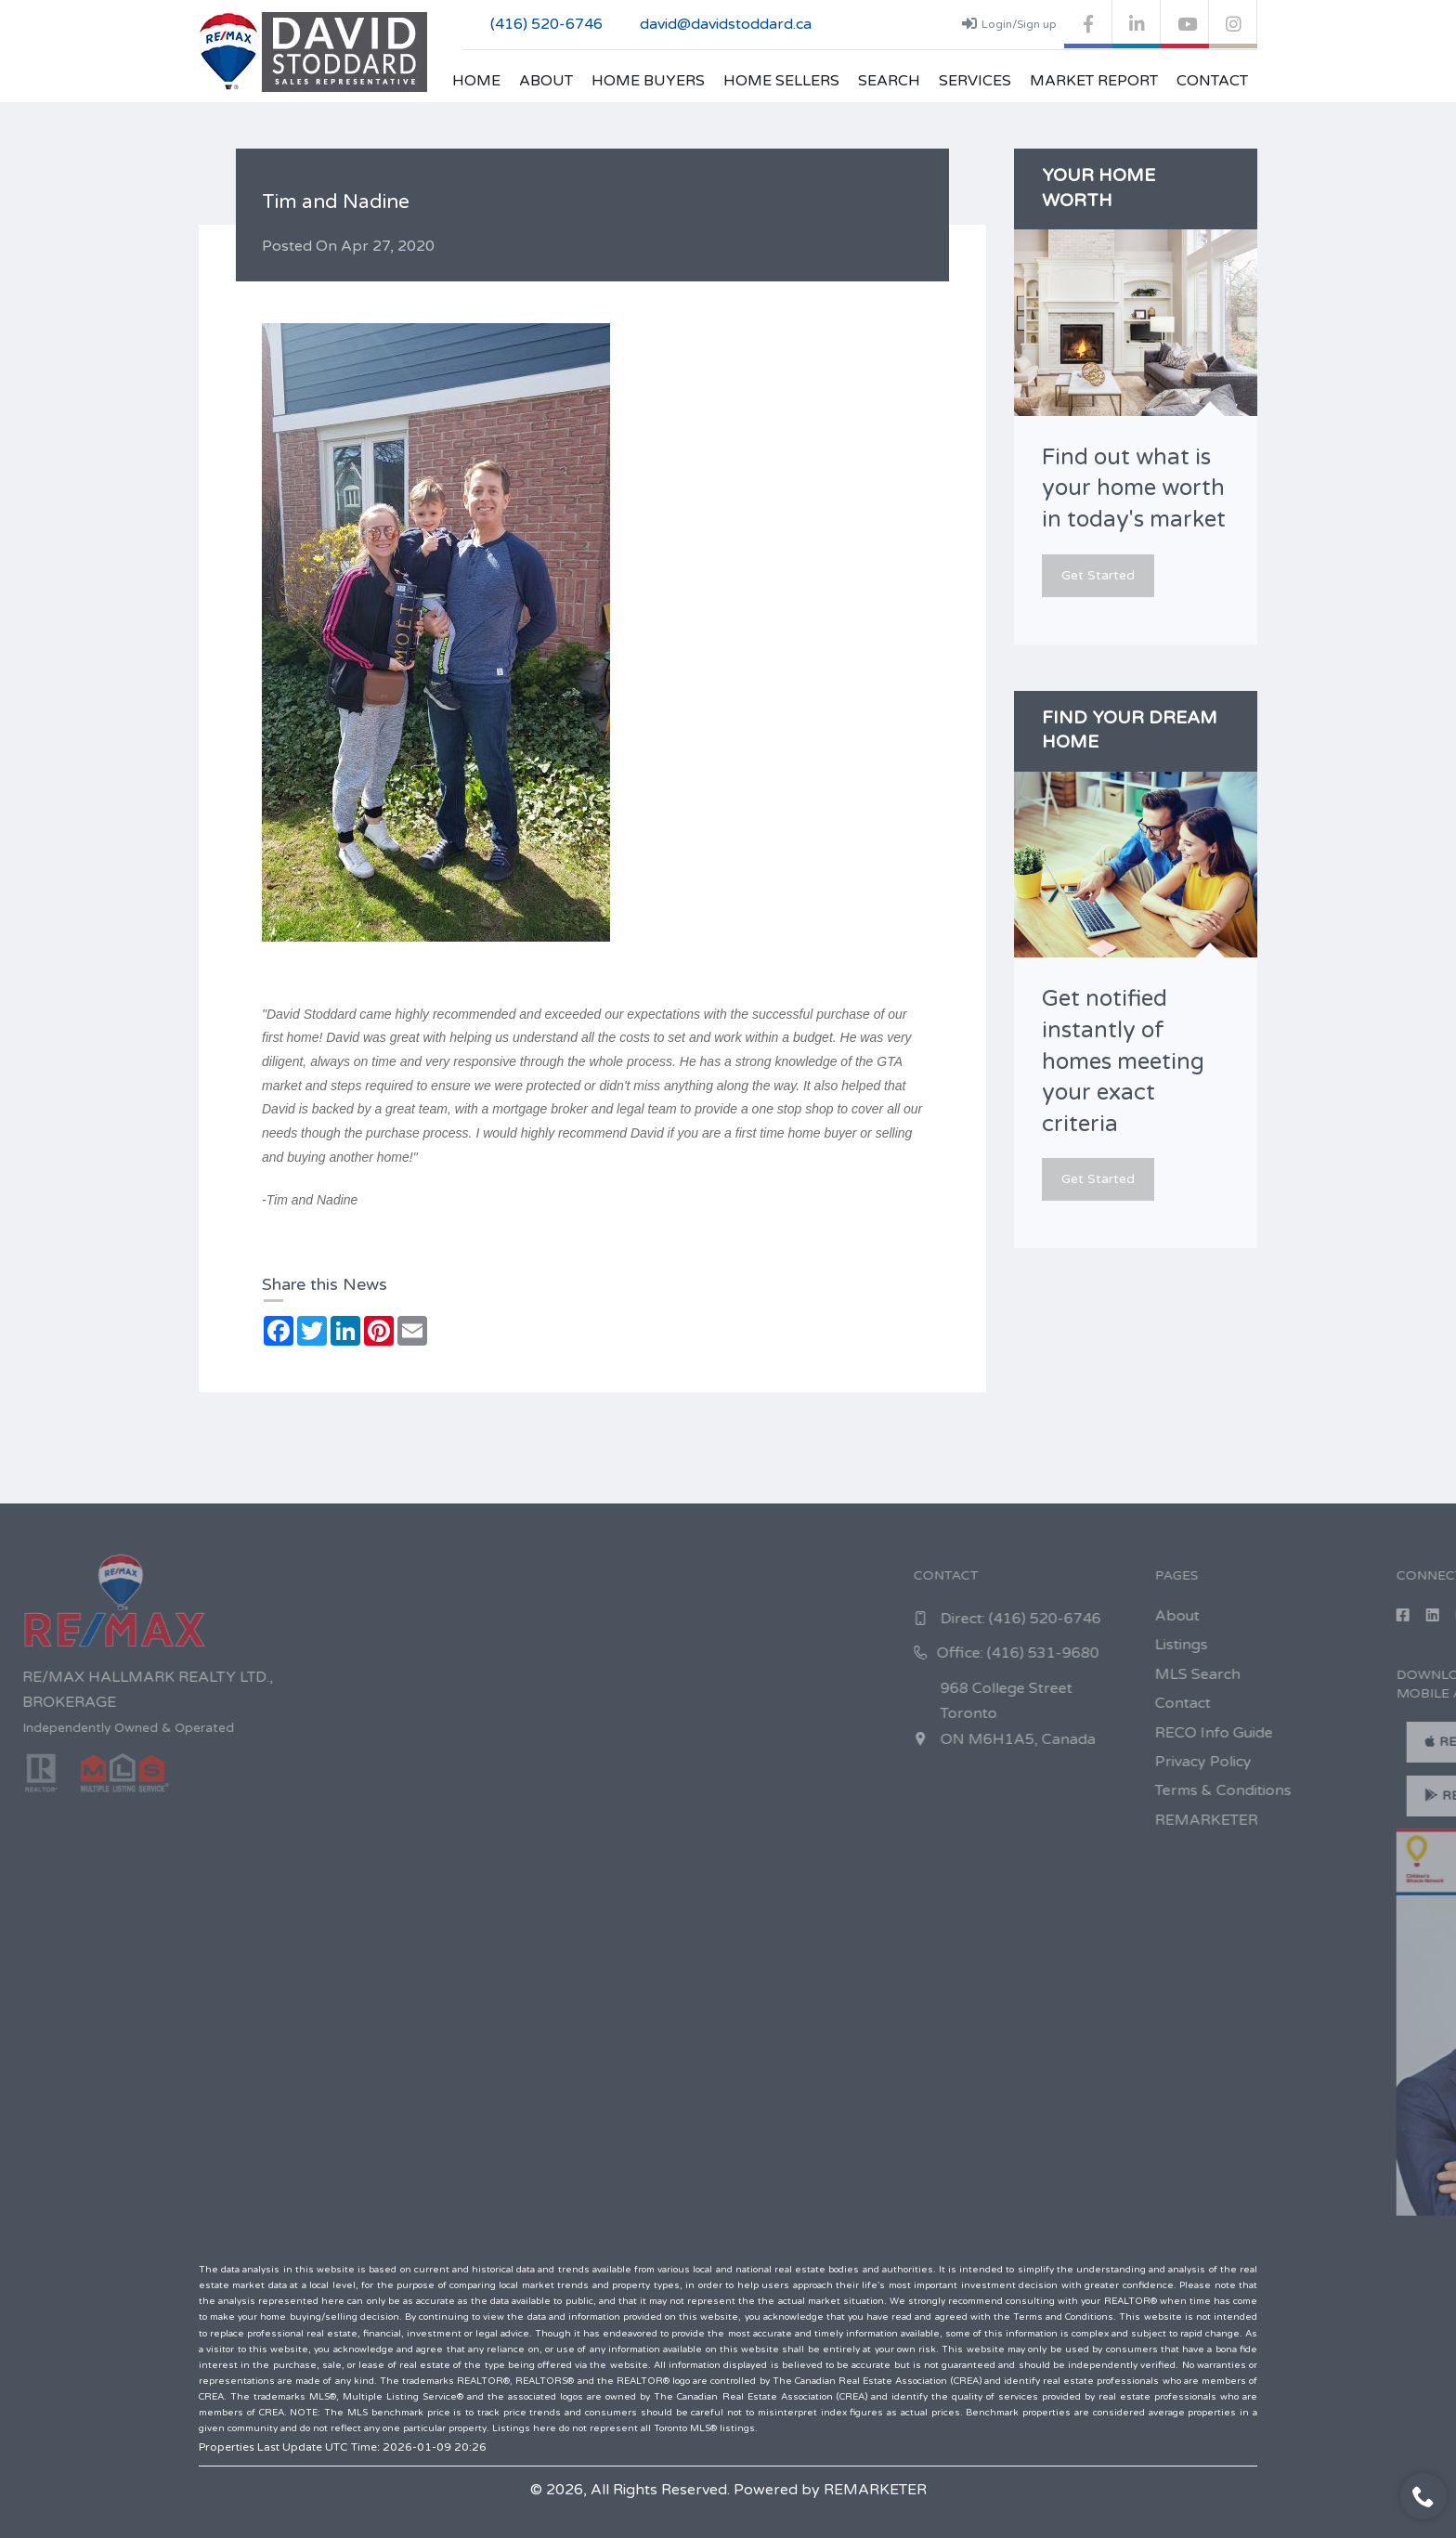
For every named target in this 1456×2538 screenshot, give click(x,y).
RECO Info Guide (1372, 1733)
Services (975, 81)
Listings (1339, 1644)
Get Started (1098, 575)
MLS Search (1355, 1674)
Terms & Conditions (1381, 1790)
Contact (1212, 81)
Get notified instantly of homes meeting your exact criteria (1123, 1061)
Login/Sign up (1009, 23)
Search (889, 81)
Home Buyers (648, 81)
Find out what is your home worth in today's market (1134, 488)
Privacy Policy (1361, 1761)
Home (476, 81)
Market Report (1094, 81)
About (546, 81)
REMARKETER (1364, 1820)
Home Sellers (781, 81)
